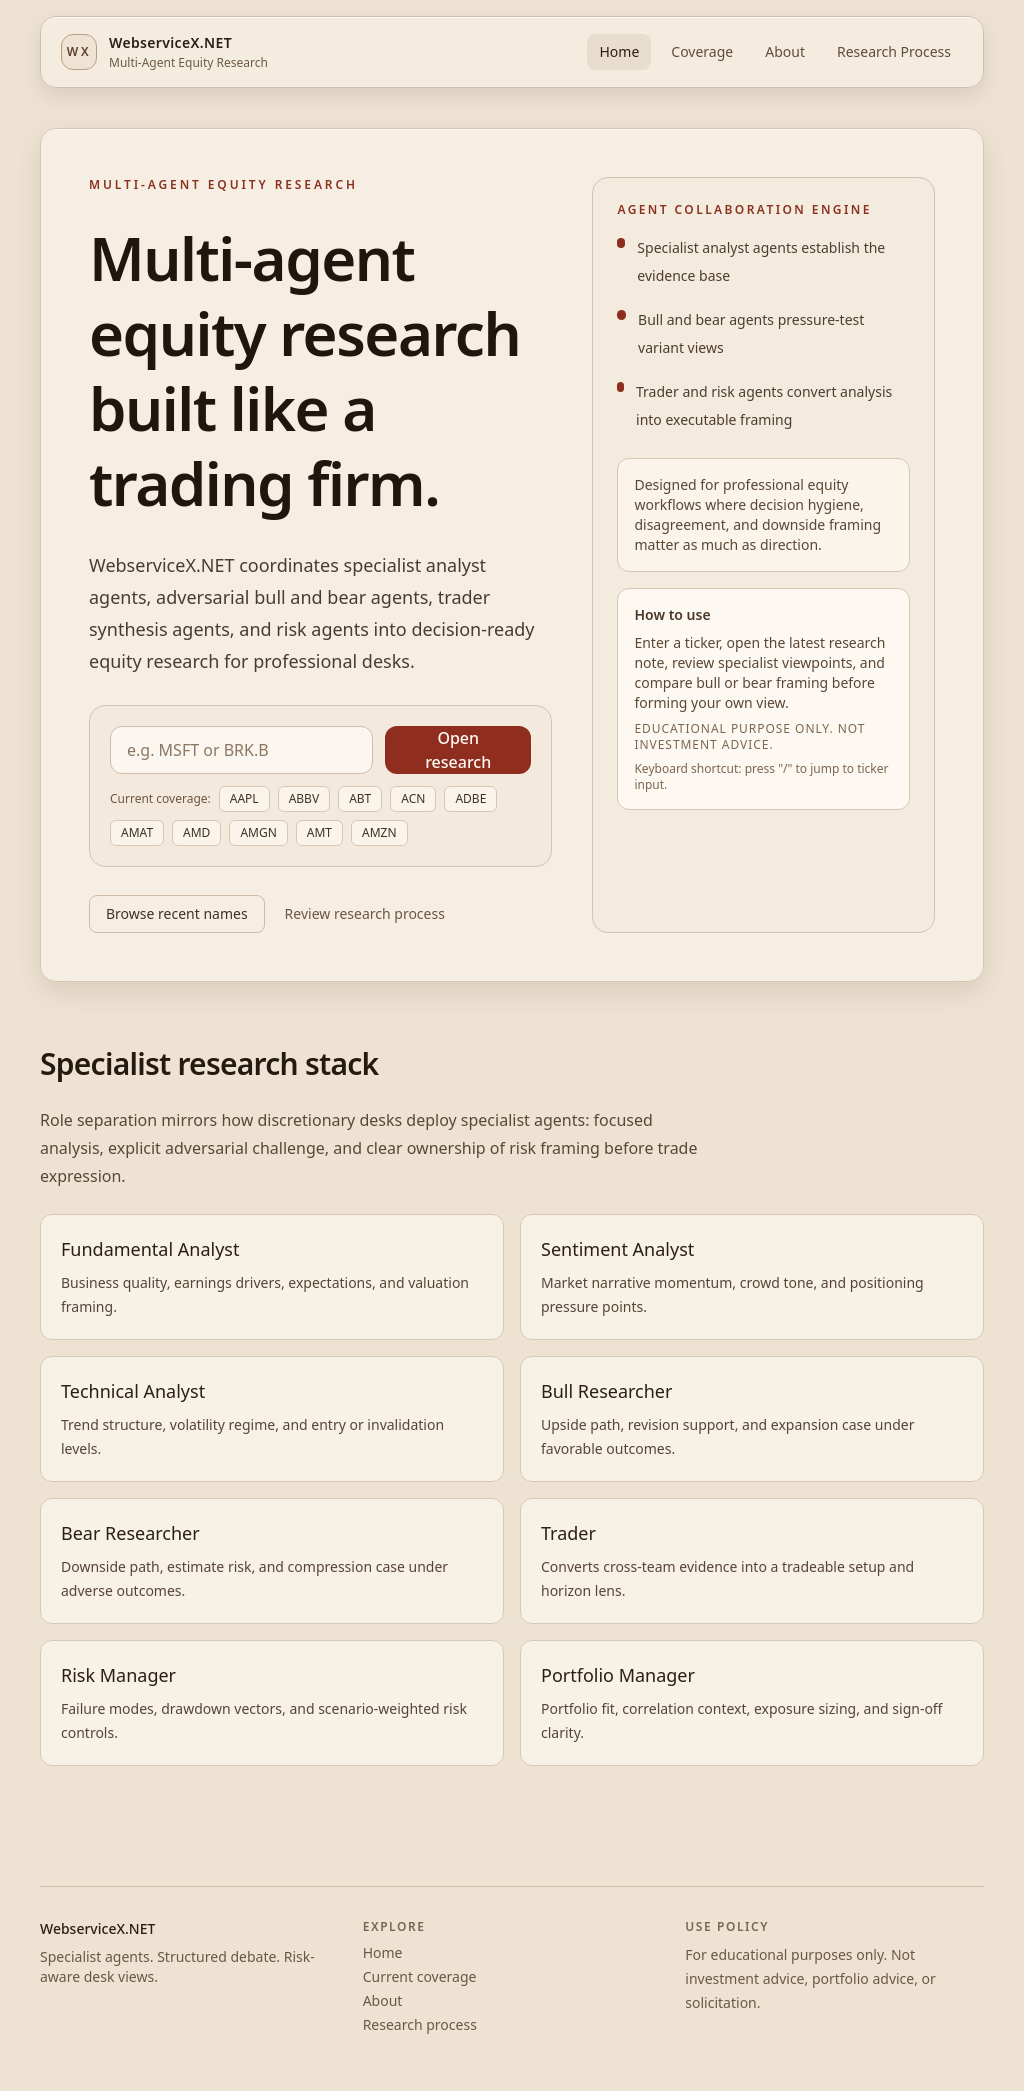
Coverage (702, 51)
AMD (196, 832)
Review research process (365, 913)
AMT (319, 832)
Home (619, 51)
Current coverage (420, 1976)
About (785, 51)
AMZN (379, 832)
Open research (458, 750)
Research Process (894, 51)
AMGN (258, 832)
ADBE (470, 798)
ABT (360, 798)
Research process (420, 2024)
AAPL (244, 798)
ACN (413, 798)
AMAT (137, 832)
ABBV (304, 798)
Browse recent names (177, 913)
